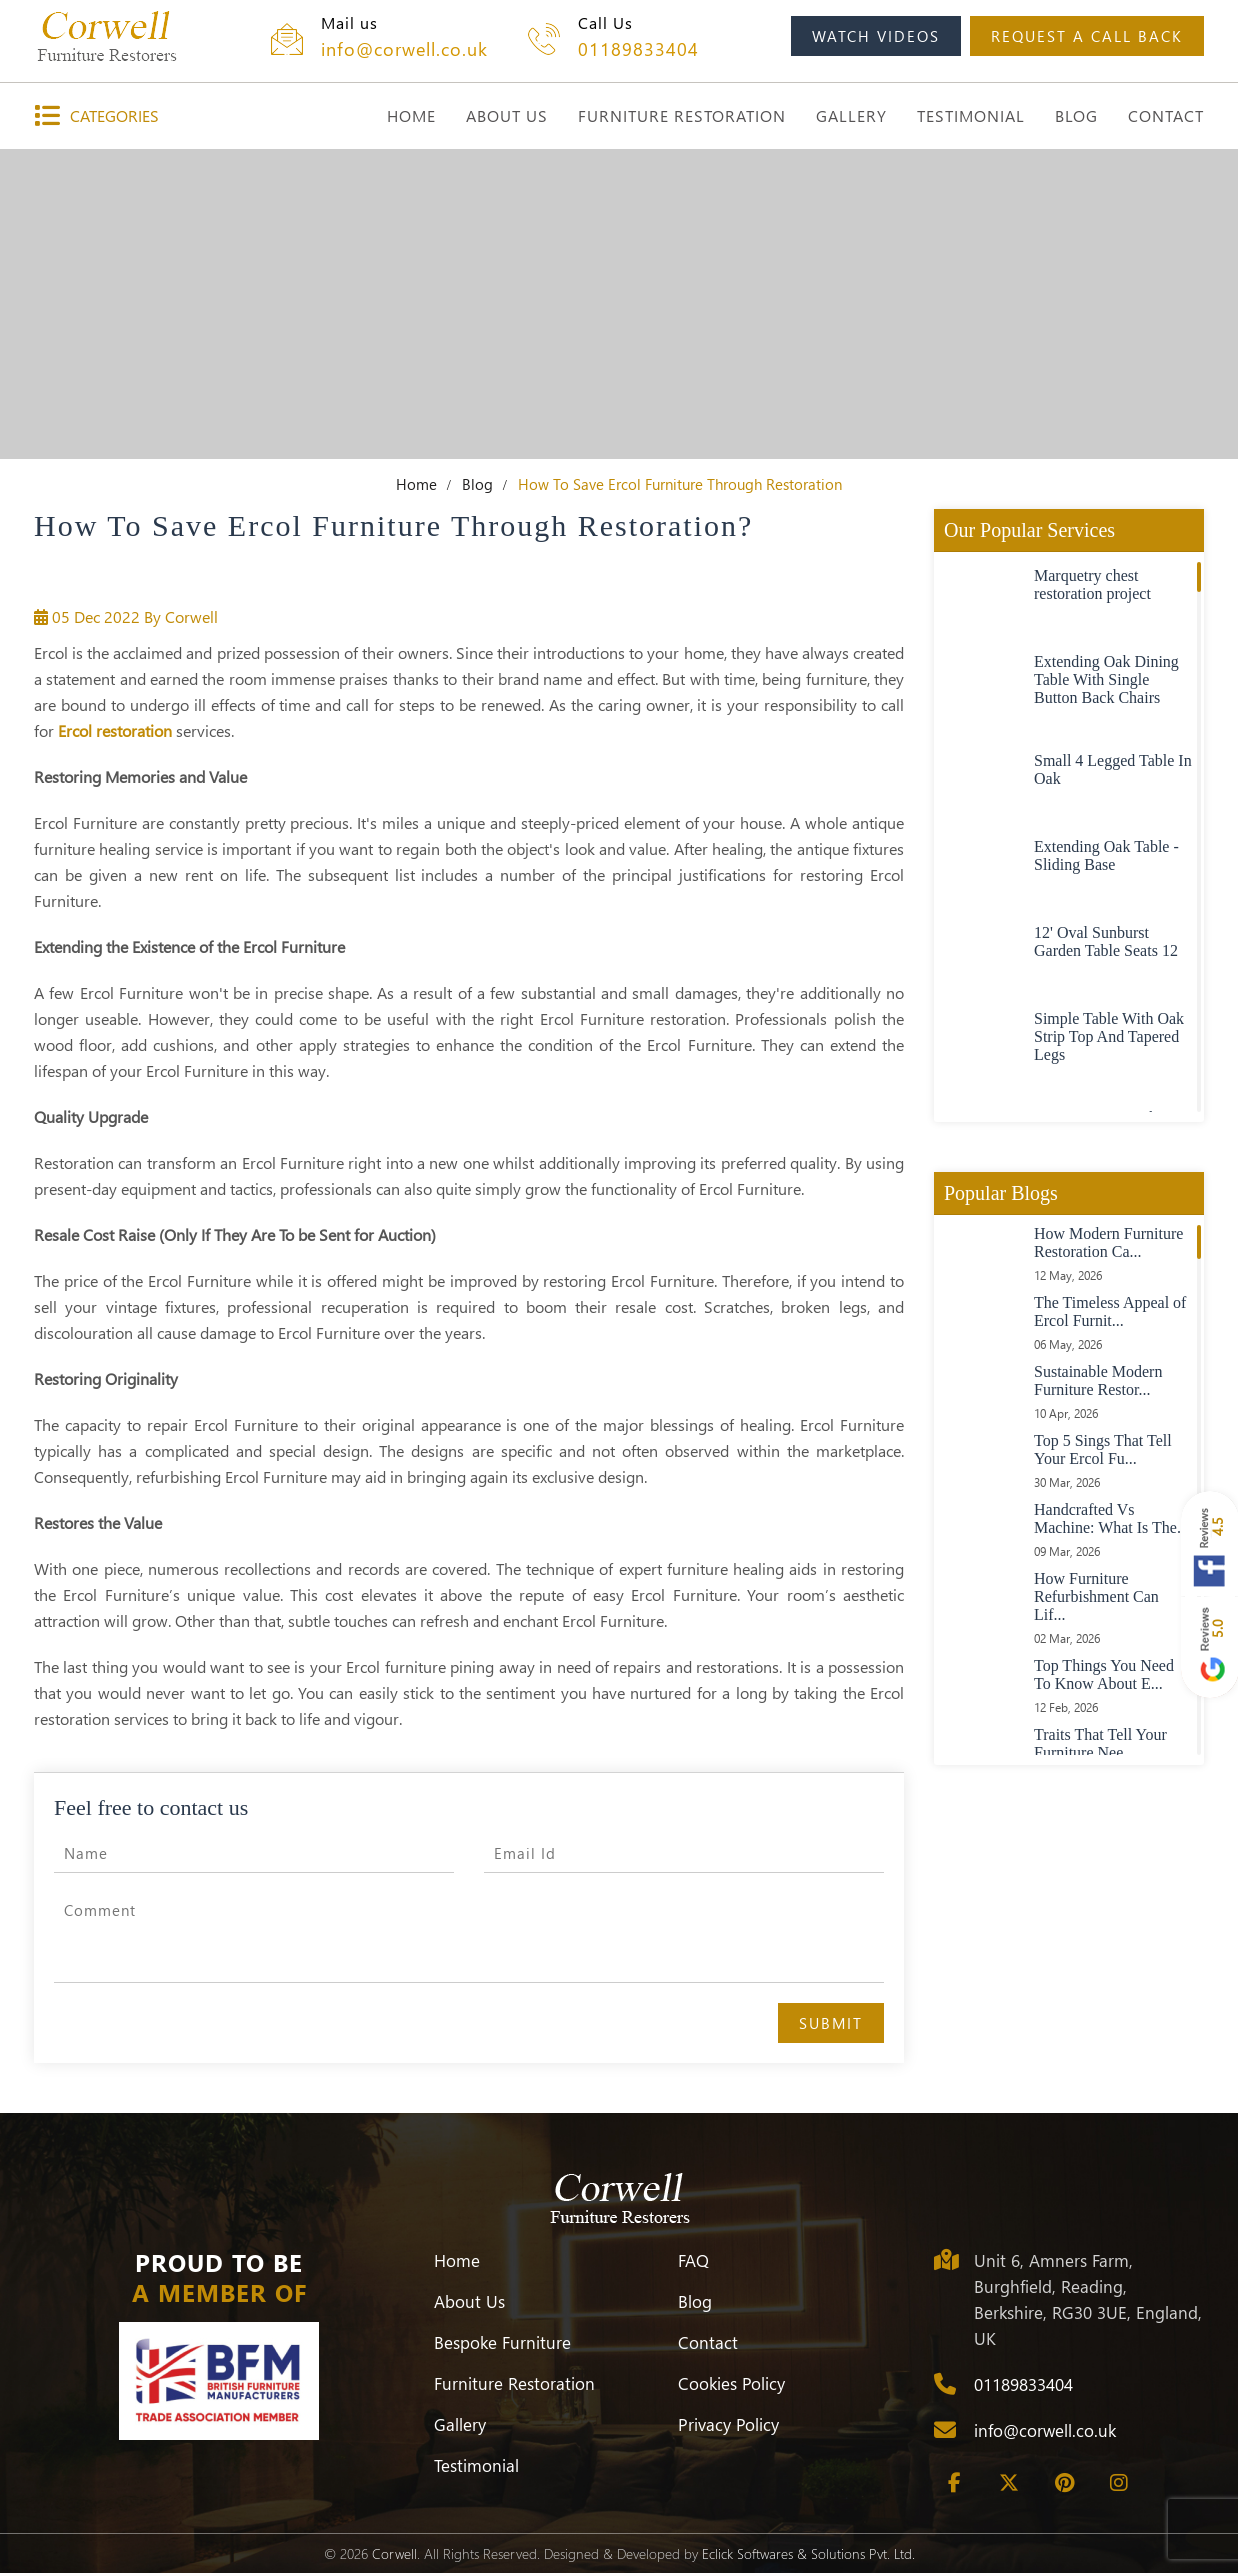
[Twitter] (1009, 2483)
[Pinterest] (1064, 2483)
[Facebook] (954, 2483)
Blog (477, 484)
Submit (831, 2023)
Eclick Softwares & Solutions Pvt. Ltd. (808, 2553)
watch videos (876, 36)
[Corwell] (106, 36)
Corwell (394, 2553)
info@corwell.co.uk (404, 49)
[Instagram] (1119, 2483)
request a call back (1087, 36)
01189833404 (638, 49)
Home (416, 484)
